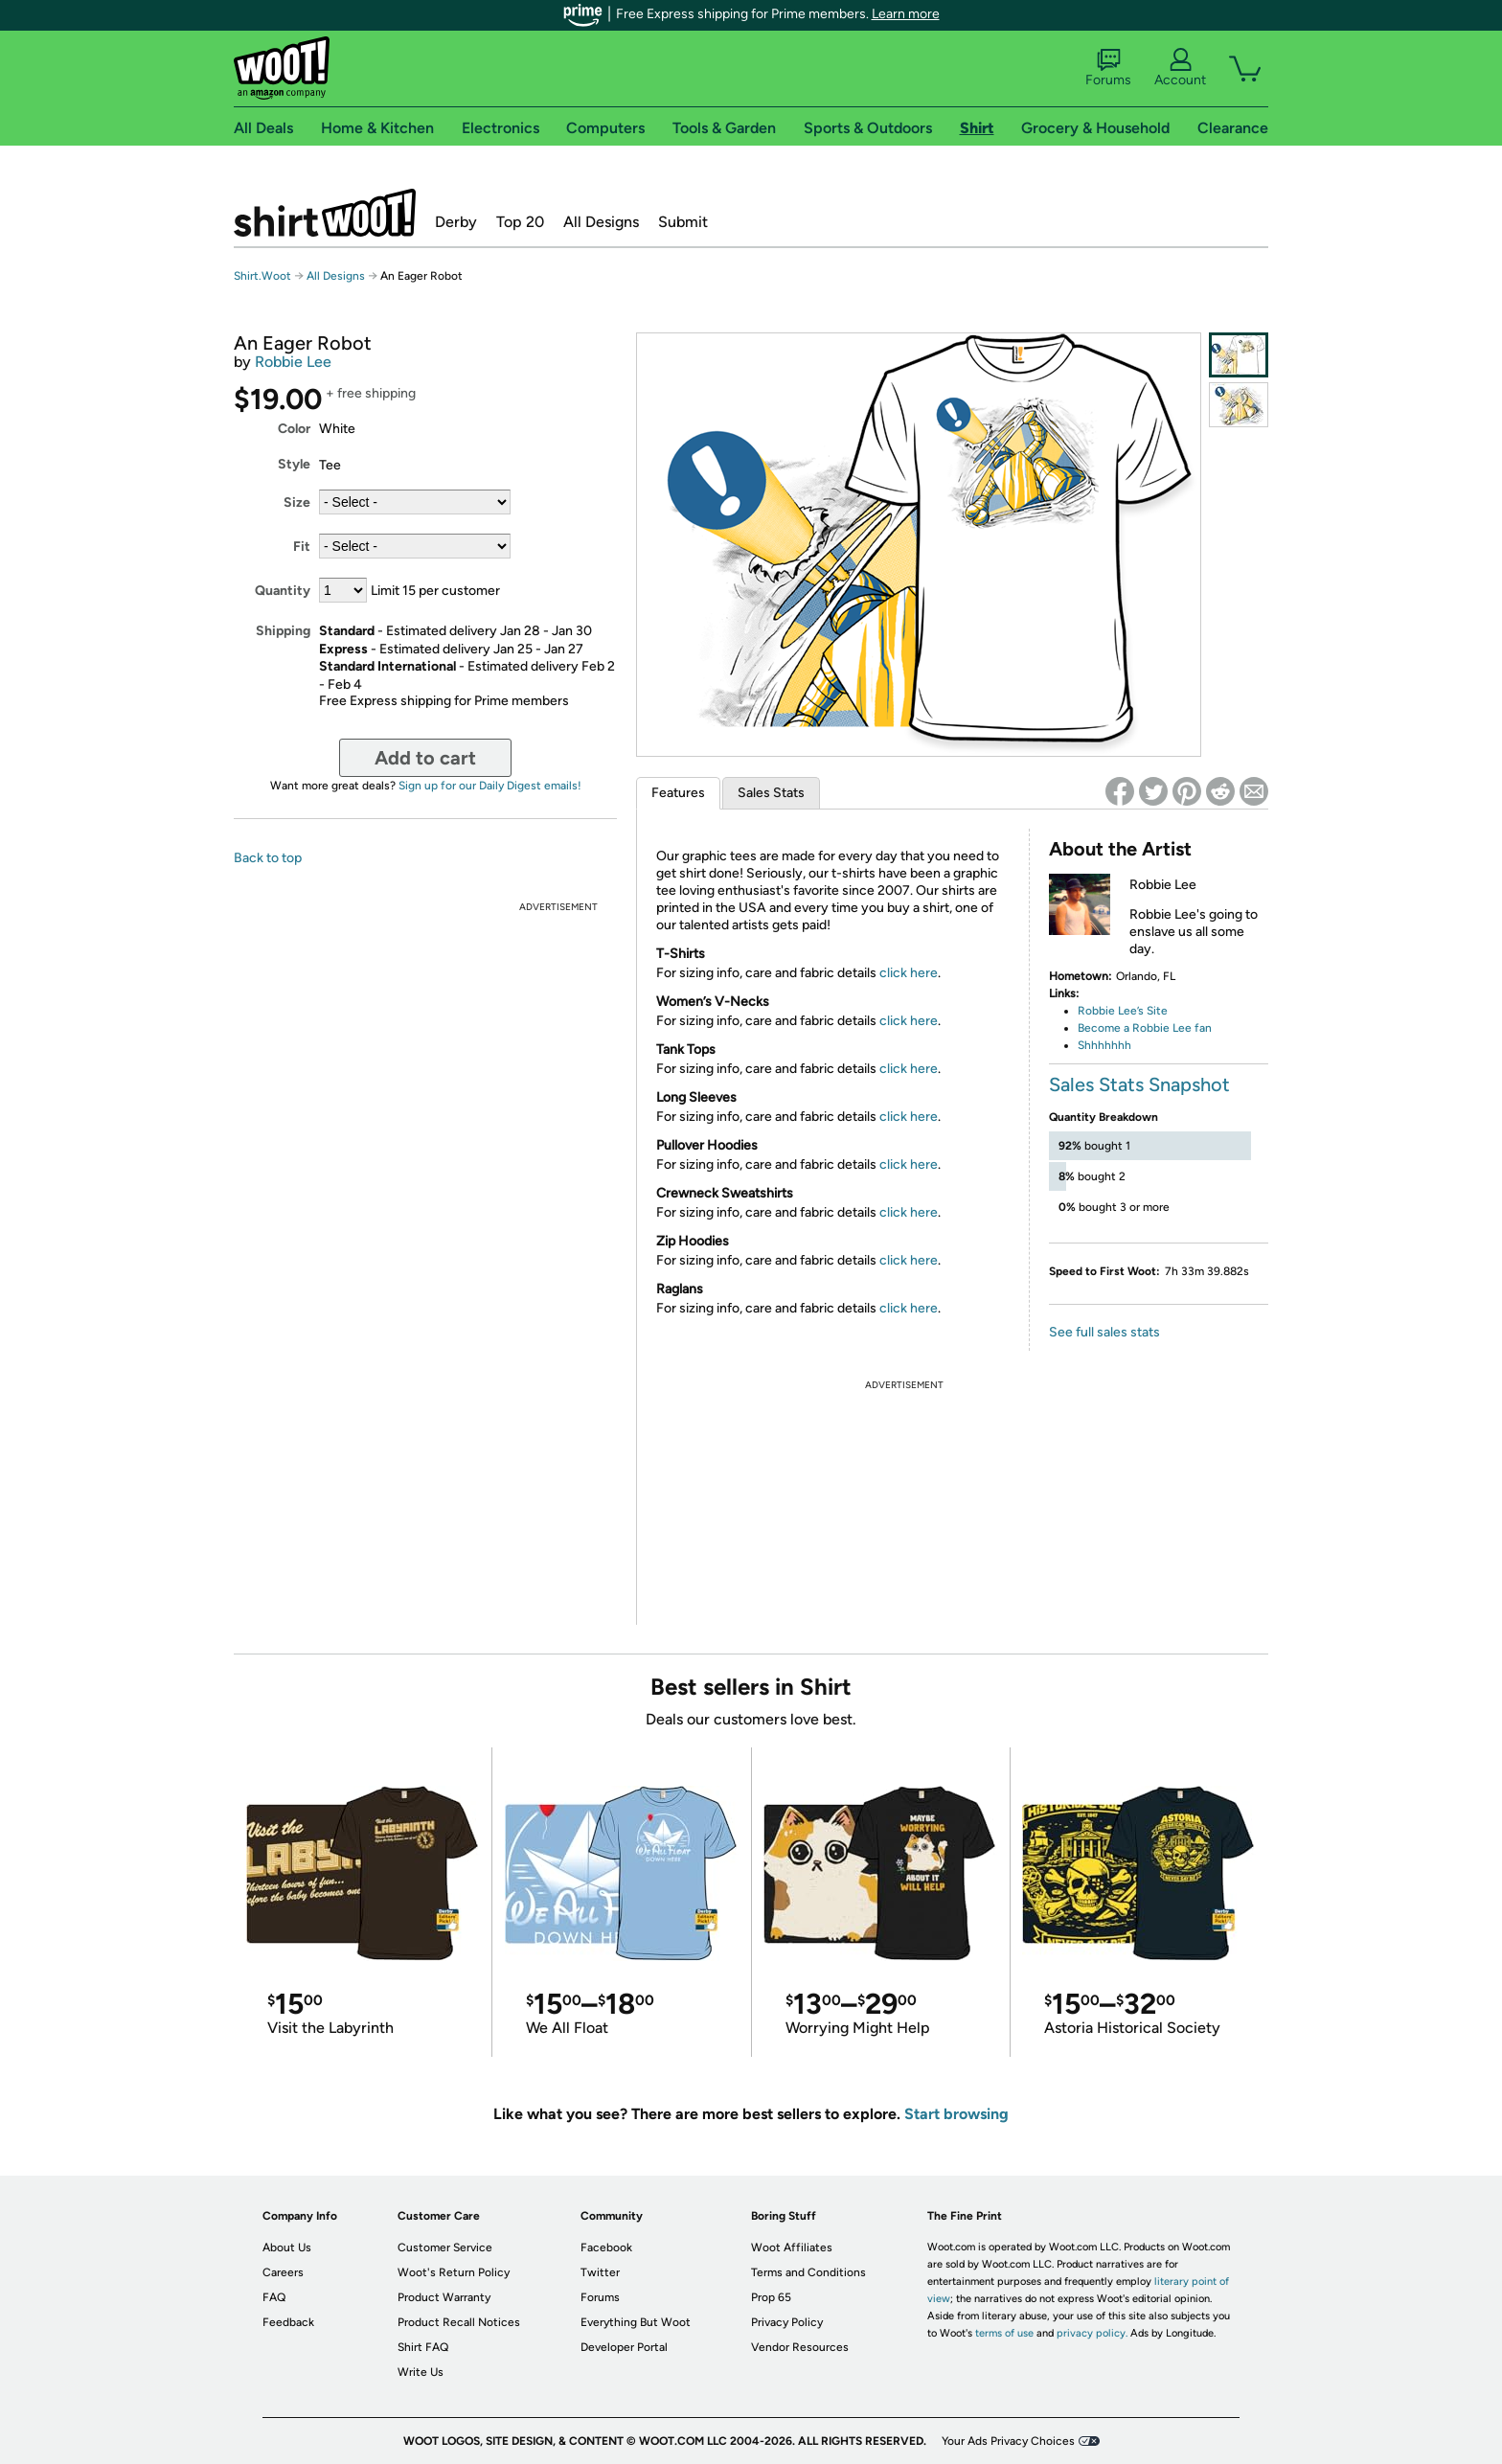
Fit (301, 546)
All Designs (601, 222)
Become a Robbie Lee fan (1145, 1028)
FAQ (273, 2297)
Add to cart (425, 757)
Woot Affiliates (791, 2247)
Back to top (268, 858)
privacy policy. (1092, 2333)
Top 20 (520, 222)
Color (294, 429)
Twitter (600, 2272)
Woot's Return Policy (454, 2272)
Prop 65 (771, 2297)
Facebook (606, 2247)
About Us (286, 2247)
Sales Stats (771, 793)
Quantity (282, 590)
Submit (683, 222)
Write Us (421, 2372)
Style (294, 464)
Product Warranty (444, 2297)
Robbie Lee (293, 362)
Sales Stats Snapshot (1139, 1084)
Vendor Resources (800, 2347)
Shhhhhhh (1104, 1045)
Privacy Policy (787, 2322)
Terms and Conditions (808, 2272)
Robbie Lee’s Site (1123, 1010)
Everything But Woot (635, 2322)
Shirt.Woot (325, 213)
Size (297, 502)
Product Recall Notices (459, 2322)
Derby (456, 222)
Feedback (288, 2322)
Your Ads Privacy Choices (1008, 2441)
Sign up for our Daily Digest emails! (489, 785)
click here (908, 973)
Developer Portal (624, 2347)
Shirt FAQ (423, 2347)
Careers (283, 2272)
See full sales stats (1104, 1332)
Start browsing (956, 2114)
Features (678, 793)
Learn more (906, 14)
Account (1180, 68)
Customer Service (445, 2247)
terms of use (1004, 2333)
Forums (1108, 68)
